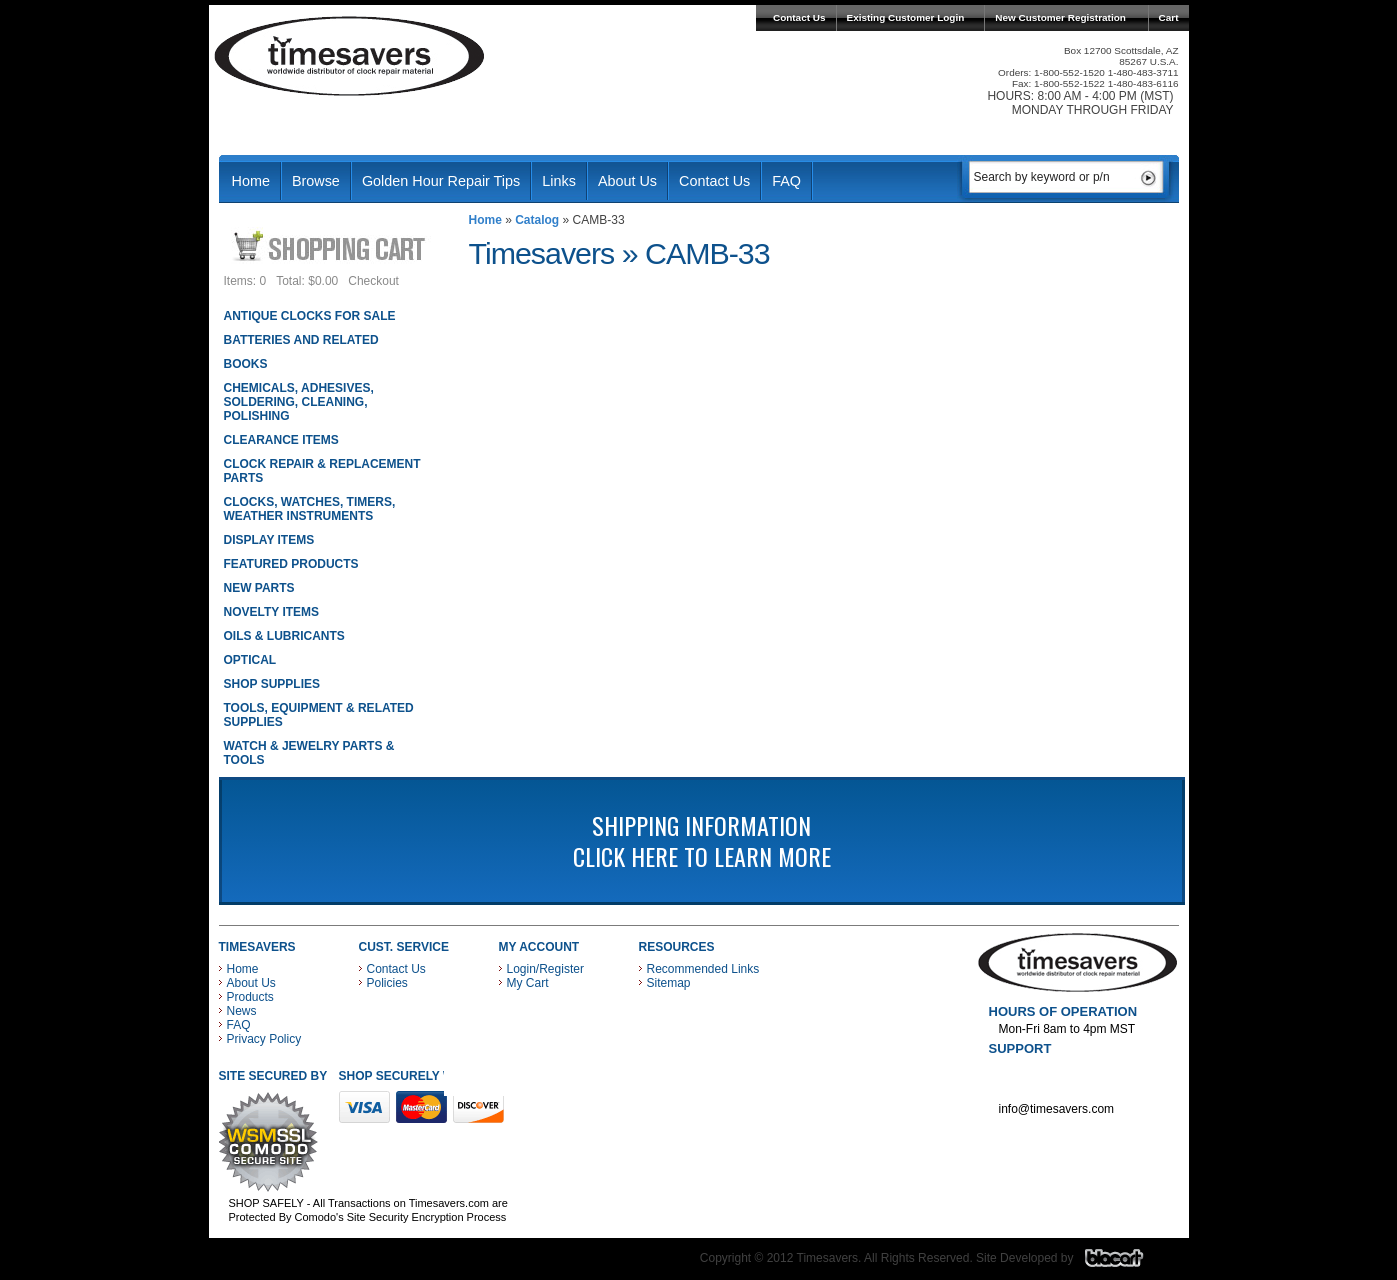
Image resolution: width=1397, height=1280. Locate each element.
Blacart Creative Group (1126, 1263)
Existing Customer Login (906, 17)
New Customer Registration (1060, 17)
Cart (1169, 17)
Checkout (373, 281)
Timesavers (350, 56)
